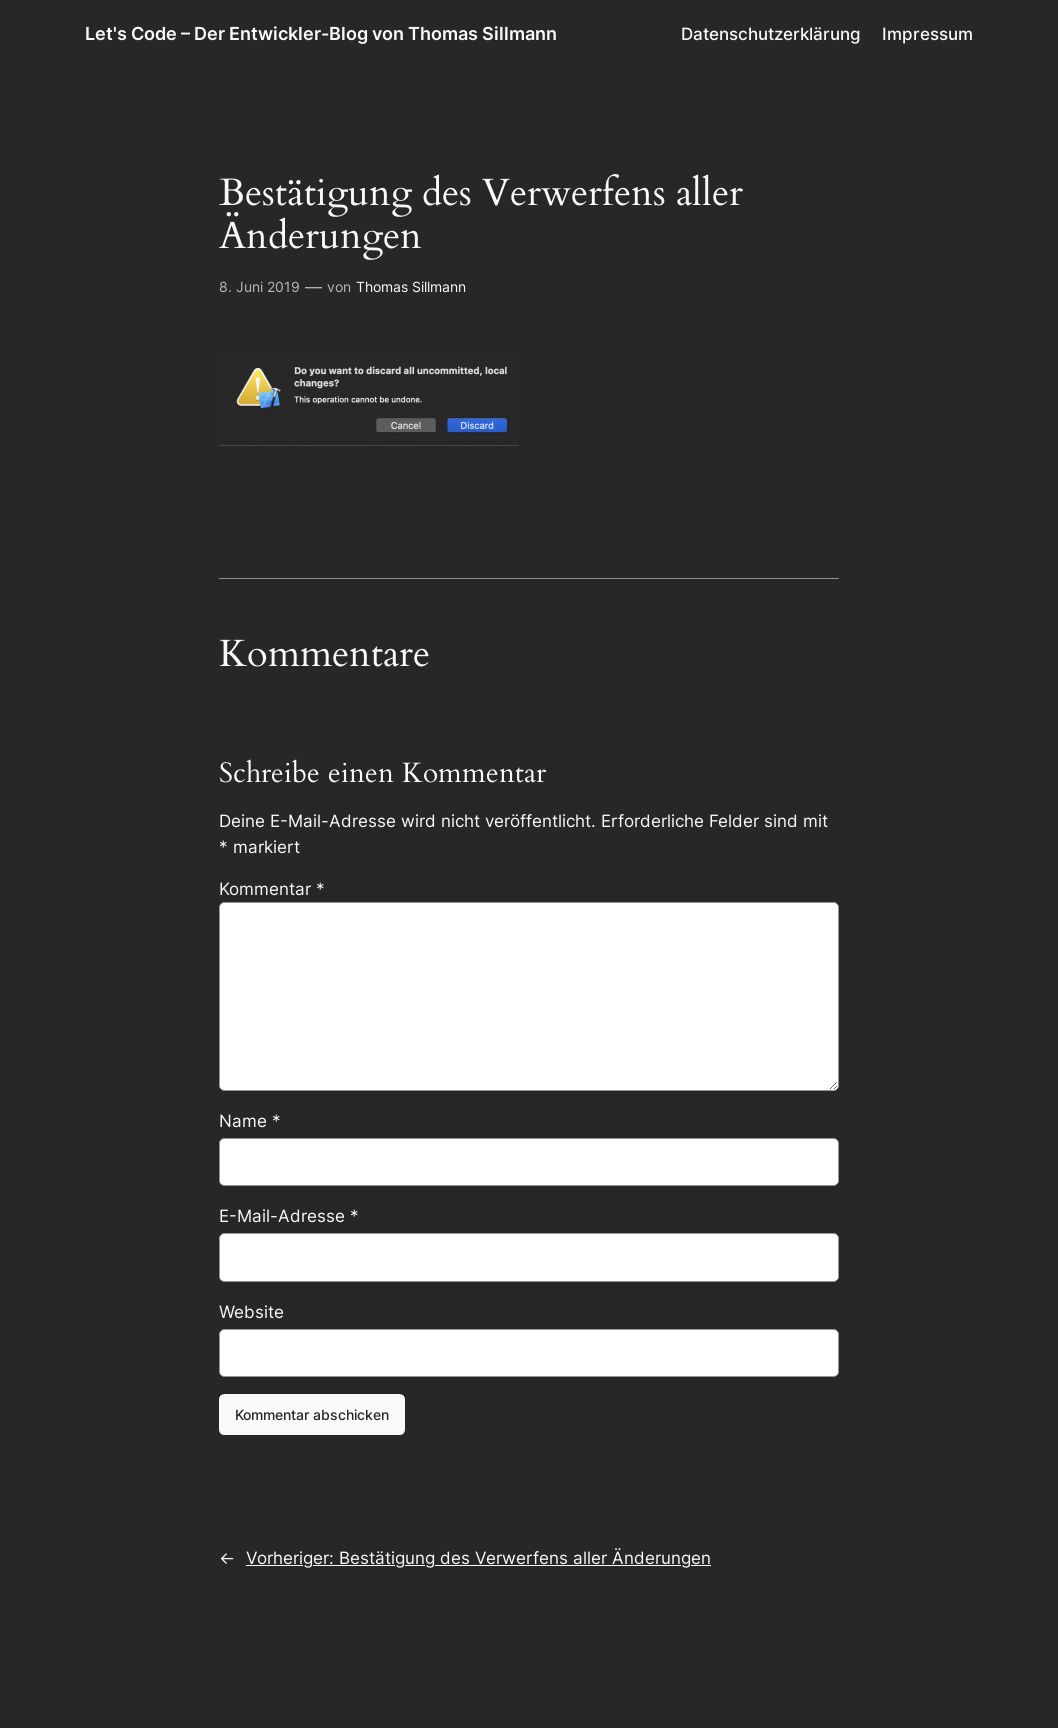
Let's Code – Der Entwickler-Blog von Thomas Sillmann (321, 33)
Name (250, 1121)
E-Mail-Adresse (289, 1216)
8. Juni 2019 (259, 286)
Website (251, 1312)
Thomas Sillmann (411, 286)
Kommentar (272, 889)
